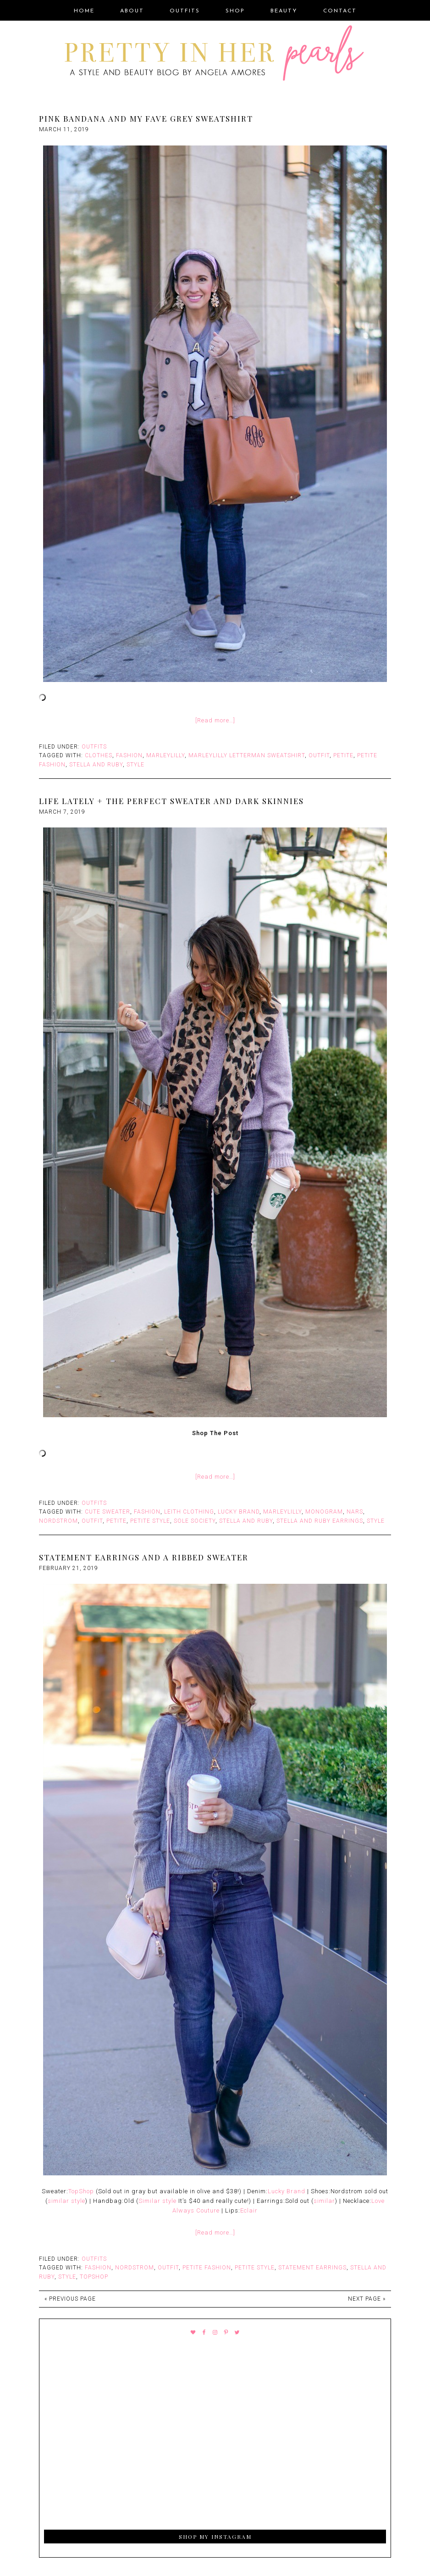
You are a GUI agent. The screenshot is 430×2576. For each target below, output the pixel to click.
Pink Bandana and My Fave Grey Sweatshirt (146, 118)
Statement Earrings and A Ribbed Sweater (143, 1557)
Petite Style (150, 1521)
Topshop (94, 2277)
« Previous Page (70, 2299)
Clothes (98, 755)
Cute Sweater (107, 1512)
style (135, 764)
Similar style (157, 2200)
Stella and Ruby (96, 764)
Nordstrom (58, 1521)
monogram (324, 1512)
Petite (343, 755)
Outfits (94, 746)
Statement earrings (312, 2267)
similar (324, 2200)
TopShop (81, 2191)
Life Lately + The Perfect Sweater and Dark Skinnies (171, 801)
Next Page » (367, 2299)
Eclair (249, 2210)
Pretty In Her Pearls (215, 54)
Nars (355, 1512)
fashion (129, 755)
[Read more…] (215, 720)
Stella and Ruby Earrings (319, 1521)
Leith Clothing (189, 1512)
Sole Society (194, 1521)
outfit (319, 755)
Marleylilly (165, 755)
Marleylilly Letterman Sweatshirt (246, 755)
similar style (66, 2200)
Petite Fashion (206, 2267)
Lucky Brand (238, 1512)
